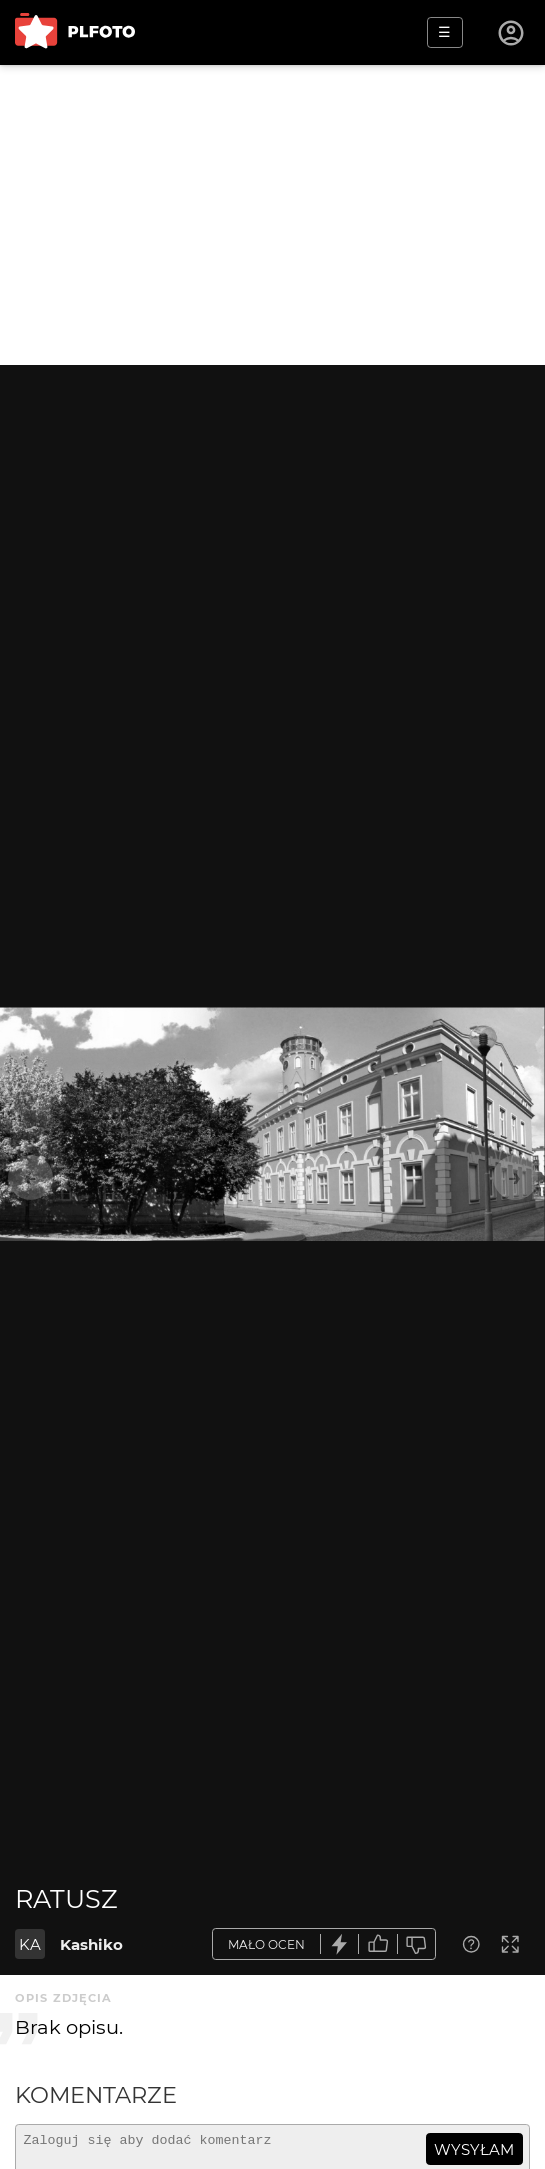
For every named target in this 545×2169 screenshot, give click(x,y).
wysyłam (474, 2149)
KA (30, 1944)
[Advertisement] (272, 215)
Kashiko (91, 1944)
